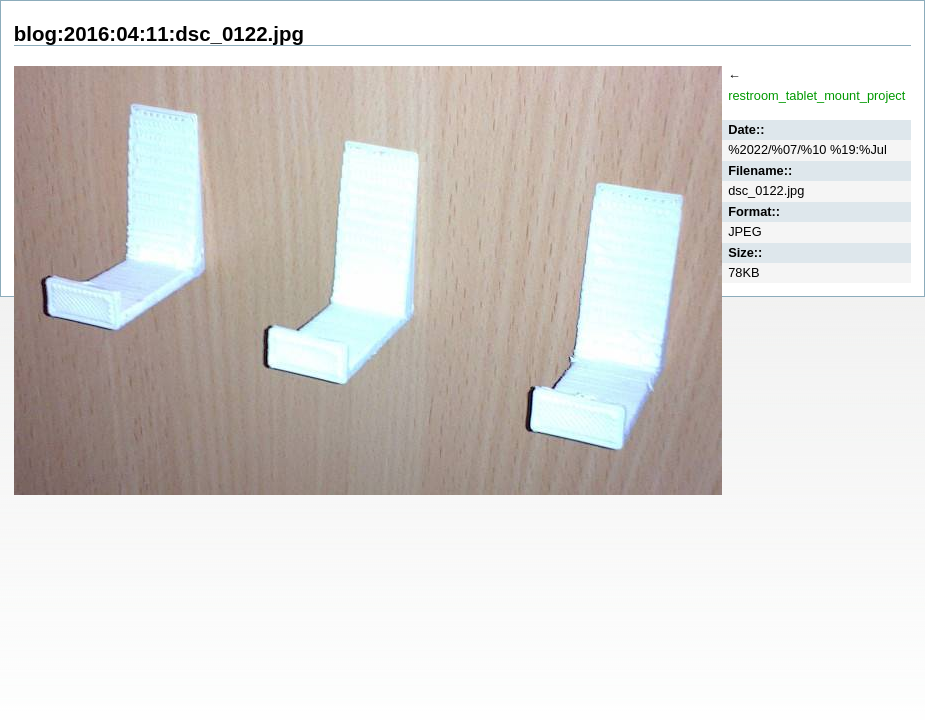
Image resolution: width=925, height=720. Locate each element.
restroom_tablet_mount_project (816, 95)
